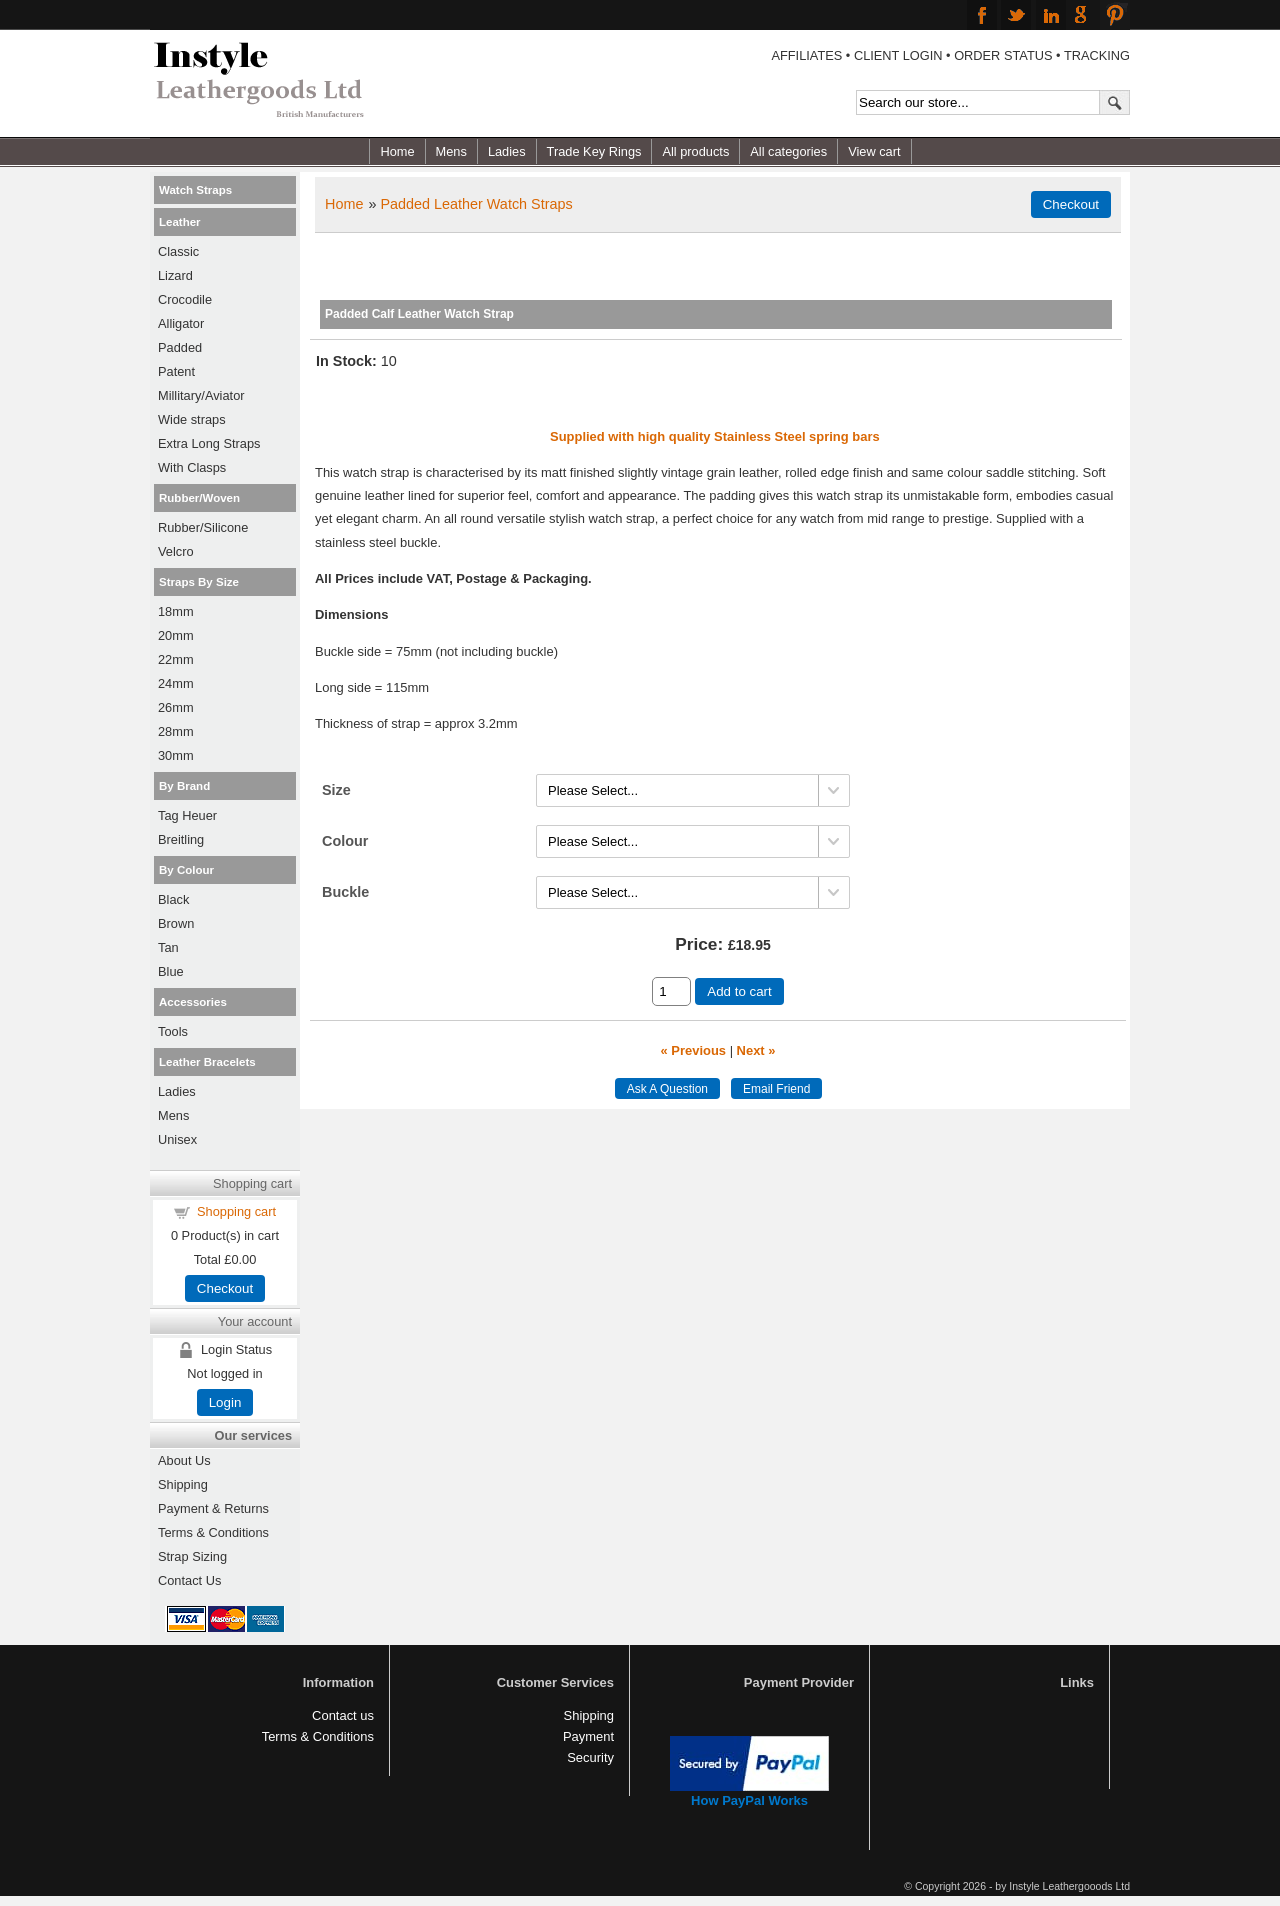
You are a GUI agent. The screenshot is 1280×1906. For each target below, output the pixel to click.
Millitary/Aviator (201, 395)
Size (336, 790)
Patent (176, 371)
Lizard (175, 275)
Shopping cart (236, 1211)
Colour (345, 841)
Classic (178, 251)
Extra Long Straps (209, 443)
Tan (168, 947)
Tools (173, 1031)
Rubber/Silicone (203, 527)
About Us (184, 1460)
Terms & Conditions (213, 1532)
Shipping (183, 1484)
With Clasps (192, 467)
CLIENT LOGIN (898, 55)
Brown (176, 923)
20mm (176, 635)
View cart (874, 151)
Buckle (345, 892)
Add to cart (739, 991)
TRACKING (1097, 55)
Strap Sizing (192, 1556)
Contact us (343, 1715)
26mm (176, 707)
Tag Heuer (187, 815)
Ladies (507, 151)
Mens (451, 151)
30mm (176, 755)
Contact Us (189, 1580)
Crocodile (185, 299)
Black (173, 899)
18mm (176, 611)
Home (397, 151)
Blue (171, 971)
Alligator (181, 323)
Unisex (177, 1139)
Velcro (176, 551)
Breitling (181, 839)
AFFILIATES (806, 55)
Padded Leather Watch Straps (476, 204)
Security (590, 1757)
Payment (588, 1736)
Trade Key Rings (594, 151)
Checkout (225, 1288)
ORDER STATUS (1003, 55)
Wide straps (192, 419)
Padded (180, 347)
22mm (176, 659)
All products (695, 151)
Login (225, 1402)
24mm (176, 683)
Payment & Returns (213, 1508)
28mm (176, 731)
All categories (788, 151)
